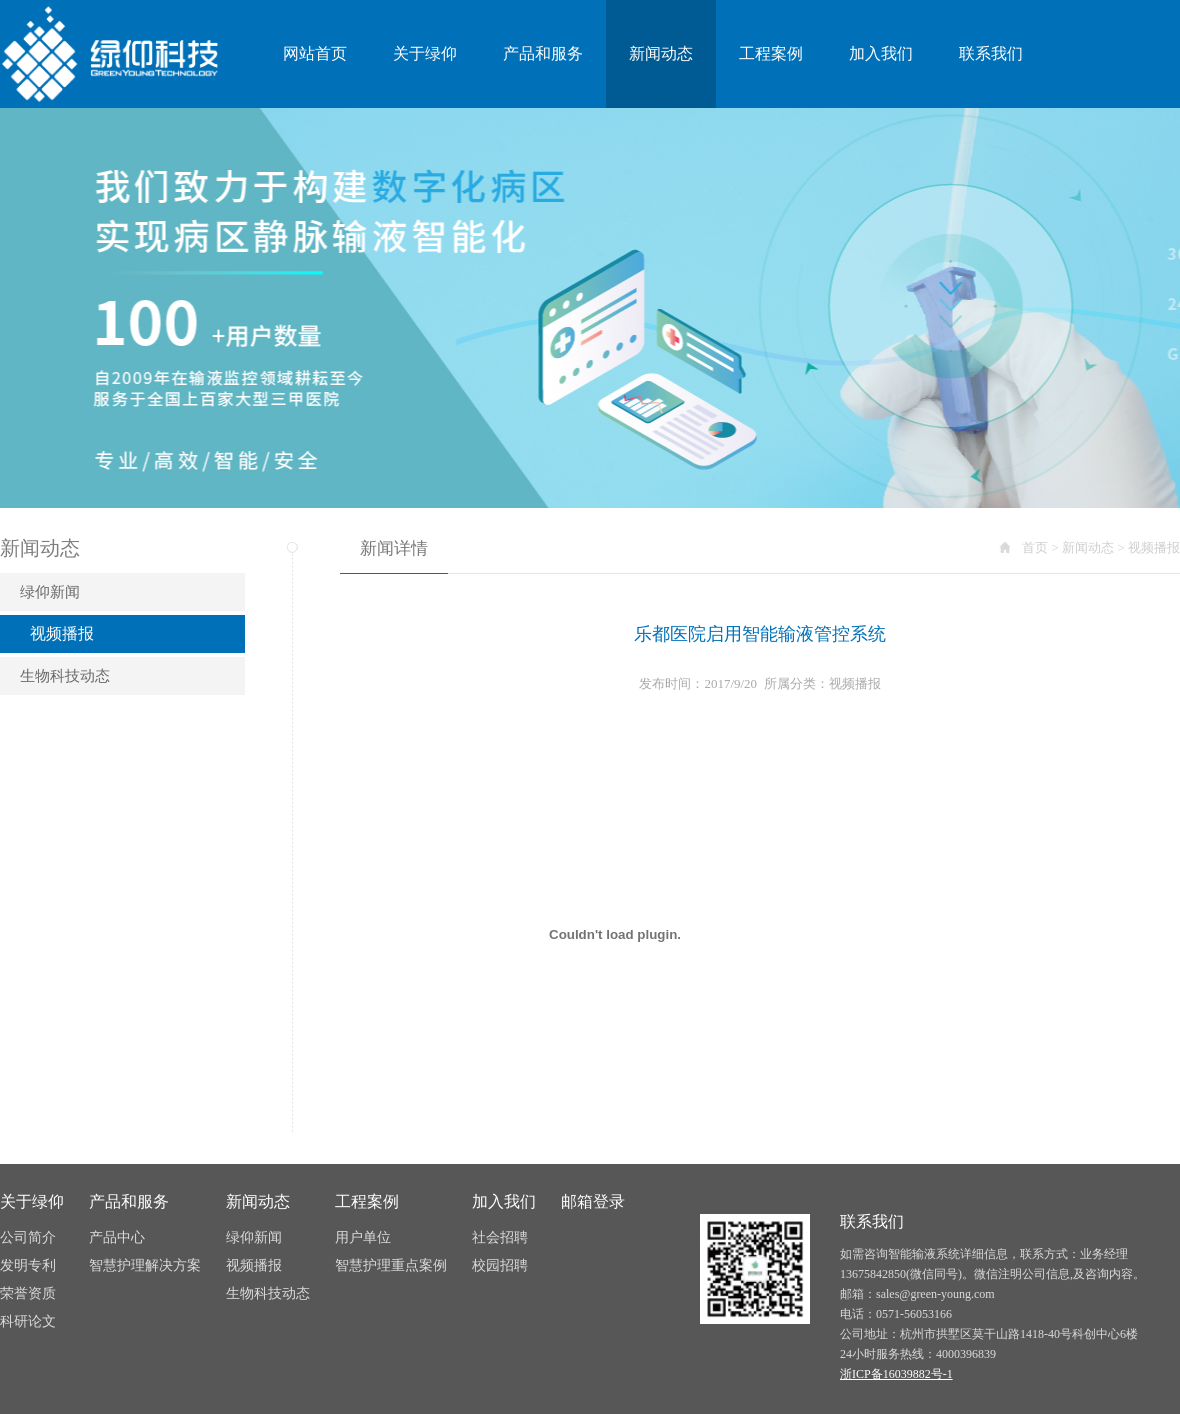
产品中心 (117, 1237)
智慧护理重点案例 (391, 1265)
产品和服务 (543, 53)
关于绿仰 (425, 53)
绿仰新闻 (50, 592)
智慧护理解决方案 (145, 1265)
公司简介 (28, 1237)
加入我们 (881, 53)
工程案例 (771, 53)
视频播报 (62, 633)
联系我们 (991, 53)
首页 (1035, 547)
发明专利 (28, 1265)
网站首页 (315, 53)
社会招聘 (500, 1237)
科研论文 (28, 1321)
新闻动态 (661, 53)
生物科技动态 (65, 676)
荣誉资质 (28, 1293)
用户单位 (363, 1237)
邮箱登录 (593, 1201)
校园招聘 (500, 1265)
